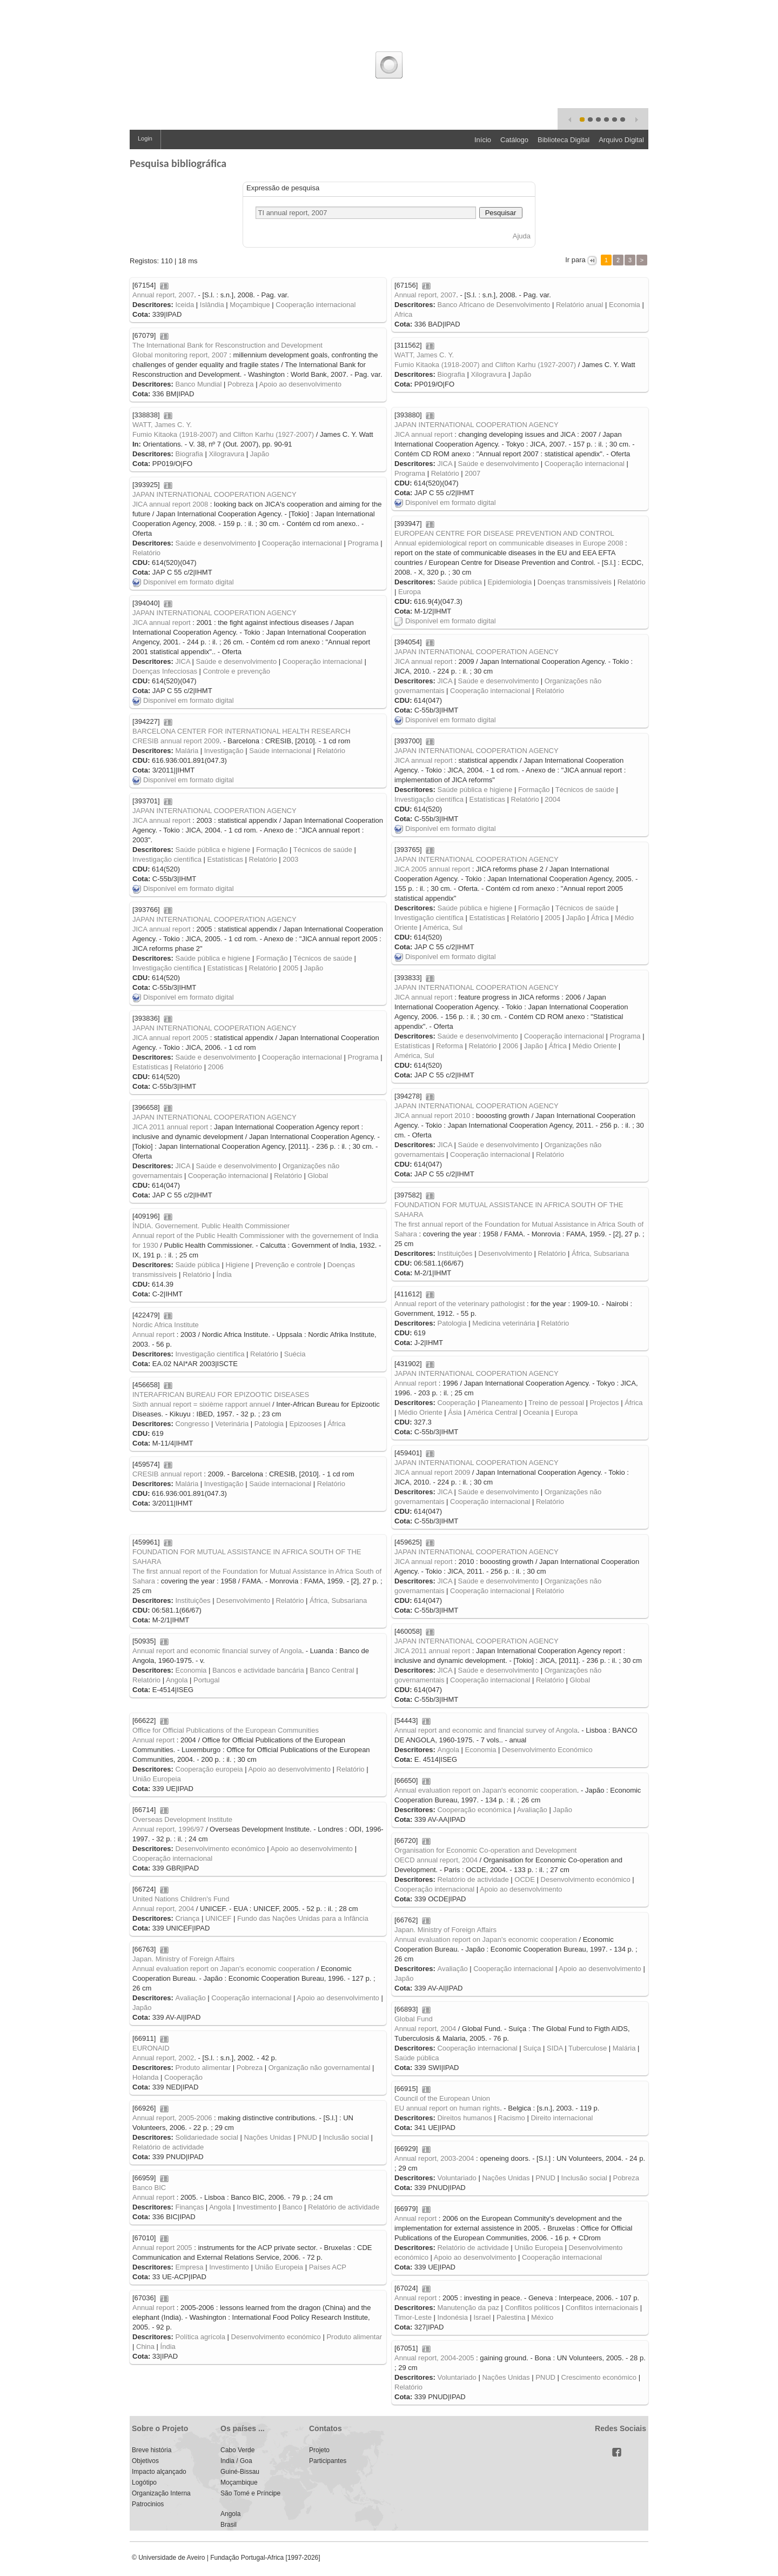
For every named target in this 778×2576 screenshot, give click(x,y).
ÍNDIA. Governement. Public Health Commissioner (211, 1226)
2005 (552, 918)
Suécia (295, 1354)
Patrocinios (148, 2504)
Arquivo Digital (621, 140)
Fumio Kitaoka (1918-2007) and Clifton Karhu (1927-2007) (485, 365)
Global (318, 1175)
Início (482, 140)
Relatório (445, 473)
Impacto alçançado (159, 2471)
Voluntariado (456, 2178)
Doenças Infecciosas (164, 671)
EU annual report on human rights (447, 2108)
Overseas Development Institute (182, 1819)
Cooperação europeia (209, 1769)
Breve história (151, 2450)
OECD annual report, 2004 (436, 1860)
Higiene (238, 1265)
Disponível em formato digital (445, 502)
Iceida (184, 305)
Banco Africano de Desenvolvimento (493, 305)
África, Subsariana (600, 1253)
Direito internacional (562, 2118)
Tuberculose (587, 2048)
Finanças (189, 2207)
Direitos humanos (464, 2118)
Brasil (228, 2524)
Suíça (532, 2048)
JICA (444, 464)
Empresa (189, 2267)
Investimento (257, 2207)
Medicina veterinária (503, 1323)
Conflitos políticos (532, 2308)
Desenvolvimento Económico (547, 1750)
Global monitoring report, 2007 (179, 355)
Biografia (451, 374)
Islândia (212, 305)
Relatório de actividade (472, 1879)
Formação (534, 790)
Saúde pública (459, 582)
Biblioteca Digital (563, 140)
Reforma (449, 1046)
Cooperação (456, 1403)
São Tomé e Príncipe (250, 2493)
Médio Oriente (595, 1046)
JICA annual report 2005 (170, 1038)
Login (145, 138)
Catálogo (514, 140)
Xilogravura (488, 374)
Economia (624, 305)
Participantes (327, 2461)
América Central (492, 1412)
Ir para (576, 260)
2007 (472, 473)
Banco (293, 2207)
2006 (510, 1046)
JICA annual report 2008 (170, 504)
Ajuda (522, 236)
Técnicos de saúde (584, 790)
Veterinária (232, 1424)
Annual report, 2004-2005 (434, 2358)
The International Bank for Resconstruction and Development (227, 345)
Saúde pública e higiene (474, 790)
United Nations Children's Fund (181, 1899)
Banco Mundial (198, 384)
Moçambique (250, 305)
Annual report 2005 (162, 2248)
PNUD (307, 2137)
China (145, 2346)
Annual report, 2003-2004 (434, 2158)
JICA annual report (423, 434)
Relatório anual (579, 305)
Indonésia (452, 2317)
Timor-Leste (413, 2317)
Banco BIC (149, 2188)
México (542, 2317)
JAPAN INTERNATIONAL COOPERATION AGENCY (476, 425)
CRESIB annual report (167, 1474)
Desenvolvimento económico (220, 1849)
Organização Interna (161, 2493)
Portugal (206, 1680)
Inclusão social (346, 2137)
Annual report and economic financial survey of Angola (217, 1651)
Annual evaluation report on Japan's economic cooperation (485, 1790)
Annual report (153, 1334)
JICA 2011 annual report (170, 1127)
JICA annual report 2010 (432, 1115)
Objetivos (145, 2461)
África (600, 918)
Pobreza (240, 384)
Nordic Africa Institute (165, 1325)
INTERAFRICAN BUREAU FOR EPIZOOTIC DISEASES (220, 1394)
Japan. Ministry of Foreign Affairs (445, 1930)
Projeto (319, 2450)
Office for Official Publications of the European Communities (225, 1730)
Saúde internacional (280, 751)
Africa (403, 314)
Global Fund (413, 2019)
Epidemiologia (510, 582)
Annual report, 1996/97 (168, 1829)
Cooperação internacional (316, 305)
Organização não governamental (320, 2068)
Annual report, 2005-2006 (172, 2118)
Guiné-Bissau (239, 2471)
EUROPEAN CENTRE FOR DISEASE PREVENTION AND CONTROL (504, 533)
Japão (521, 374)
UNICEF (218, 1918)
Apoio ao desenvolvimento (300, 384)
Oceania (536, 1412)
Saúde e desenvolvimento (498, 464)
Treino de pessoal (556, 1403)
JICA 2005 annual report (432, 869)
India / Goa (236, 2461)
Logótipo (144, 2482)
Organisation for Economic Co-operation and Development (485, 1850)
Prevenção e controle (288, 1265)
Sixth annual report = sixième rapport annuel (201, 1404)
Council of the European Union (442, 2098)
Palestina (511, 2317)
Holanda (145, 2077)
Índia (224, 1274)
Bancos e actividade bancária (258, 1670)
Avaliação (532, 1810)
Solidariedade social (206, 2137)
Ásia (454, 1412)
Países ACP (327, 2267)
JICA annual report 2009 (432, 1472)
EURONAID (151, 2048)
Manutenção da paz (468, 2308)
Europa (409, 592)
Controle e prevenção (236, 671)
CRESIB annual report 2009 (175, 741)
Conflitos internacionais (602, 2308)
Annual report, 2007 (163, 295)
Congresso (192, 1424)
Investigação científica (429, 799)
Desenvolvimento (505, 1253)
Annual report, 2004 (163, 1909)
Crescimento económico (598, 2377)
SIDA (555, 2048)
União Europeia (156, 1779)
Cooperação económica (474, 1810)
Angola (176, 1680)
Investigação (224, 751)
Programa (409, 473)
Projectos (604, 1403)
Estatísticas (487, 799)
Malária (186, 751)
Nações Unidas (267, 2137)
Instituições (454, 1253)
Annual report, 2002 (163, 2058)
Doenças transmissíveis (575, 582)
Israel (482, 2317)
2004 (552, 799)
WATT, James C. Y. (424, 355)
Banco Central (332, 1670)
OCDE (524, 1879)
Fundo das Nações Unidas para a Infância (302, 1918)
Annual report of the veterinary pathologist (459, 1304)
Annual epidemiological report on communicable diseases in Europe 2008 (508, 543)
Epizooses (306, 1424)
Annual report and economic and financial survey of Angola (486, 1730)
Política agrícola (200, 2337)
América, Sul (443, 927)
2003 (290, 859)
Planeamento (502, 1403)
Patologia (451, 1323)
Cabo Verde (237, 2450)
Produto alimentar (203, 2068)
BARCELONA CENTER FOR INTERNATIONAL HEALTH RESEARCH (241, 731)
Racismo (511, 2118)
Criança (187, 1918)
